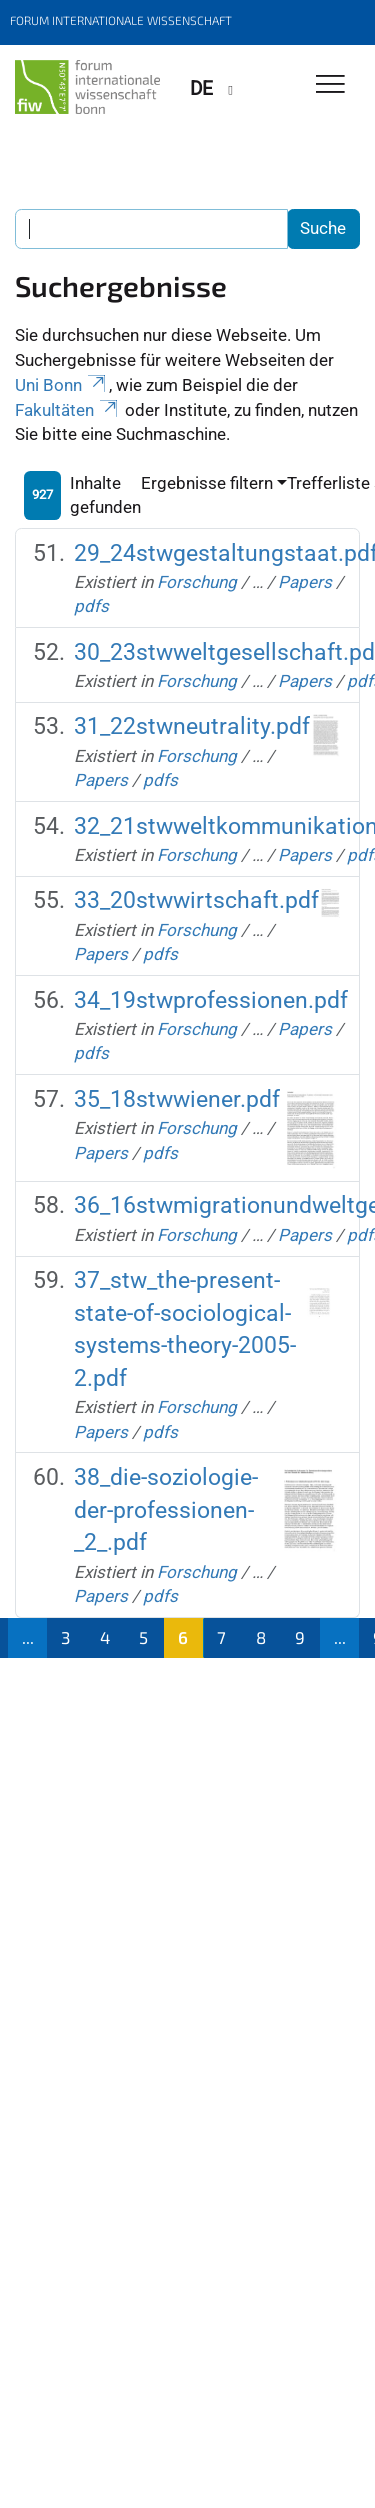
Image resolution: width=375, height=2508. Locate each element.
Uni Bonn (62, 385)
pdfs (91, 606)
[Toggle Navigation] (330, 85)
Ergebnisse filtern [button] (207, 483)
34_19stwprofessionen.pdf (211, 1000)
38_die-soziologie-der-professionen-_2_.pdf (166, 1510)
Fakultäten (68, 410)
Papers (305, 582)
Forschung (197, 582)
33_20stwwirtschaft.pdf (196, 900)
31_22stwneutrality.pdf (192, 726)
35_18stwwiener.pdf (177, 1099)
